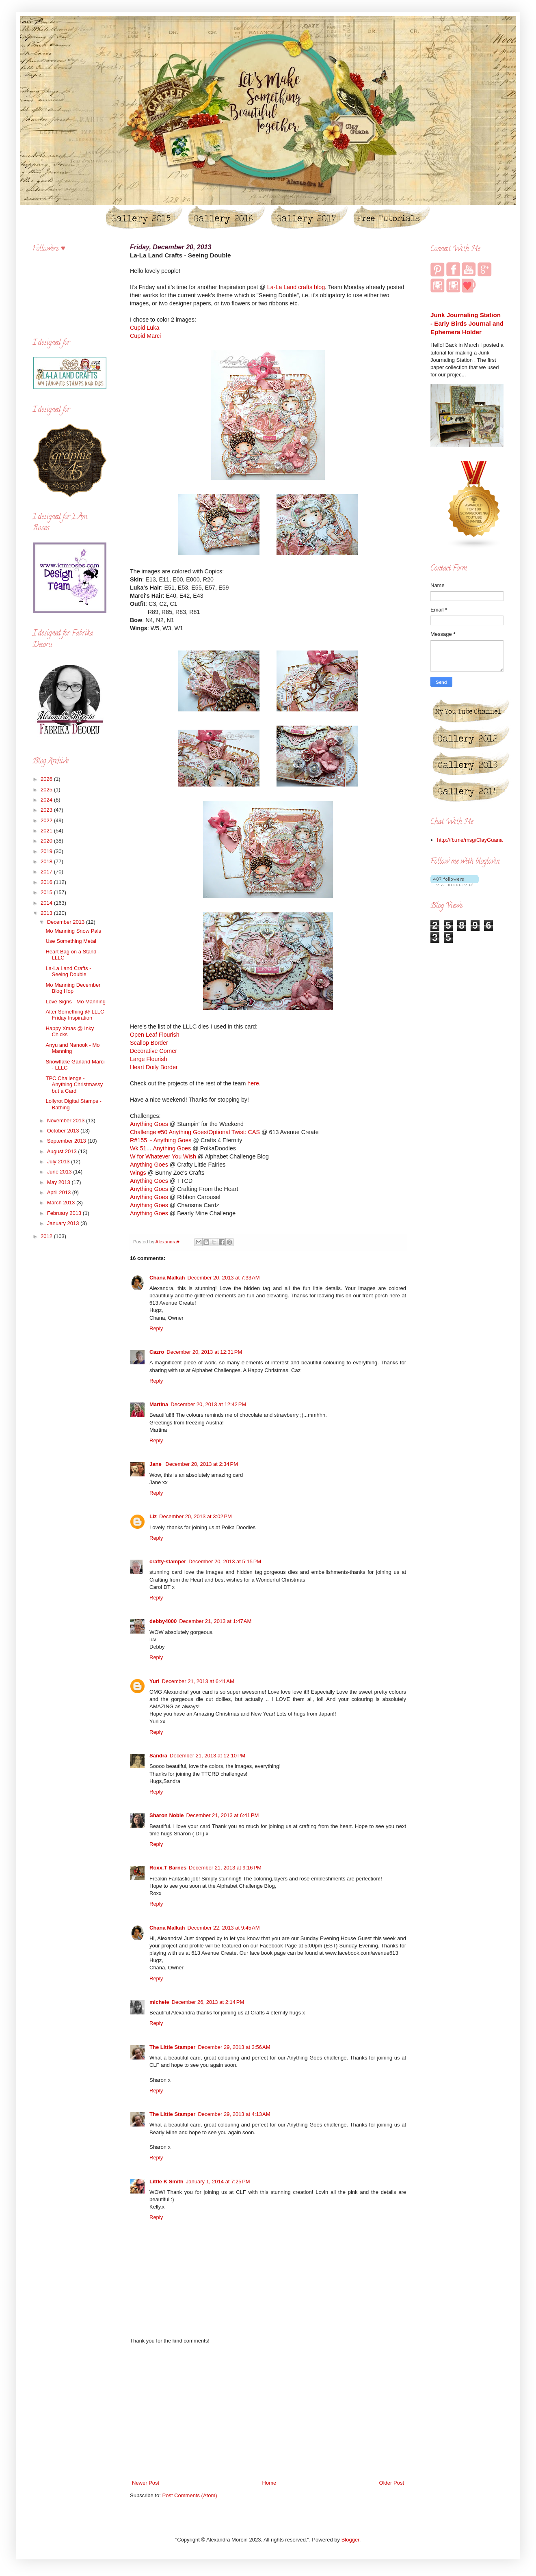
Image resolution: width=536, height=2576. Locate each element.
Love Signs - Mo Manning (75, 1001)
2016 (47, 882)
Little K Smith (166, 2181)
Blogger (350, 2540)
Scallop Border (149, 1042)
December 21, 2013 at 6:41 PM (222, 1815)
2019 (47, 851)
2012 (47, 1236)
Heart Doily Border (154, 1067)
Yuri (154, 1681)
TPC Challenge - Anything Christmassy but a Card (74, 1084)
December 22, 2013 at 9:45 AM (223, 1928)
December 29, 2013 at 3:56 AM (234, 2047)
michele (159, 2002)
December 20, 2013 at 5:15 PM (224, 1561)
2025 (47, 790)
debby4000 (163, 1621)
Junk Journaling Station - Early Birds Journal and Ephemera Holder (467, 323)
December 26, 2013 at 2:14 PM (207, 2002)
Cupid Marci (145, 336)
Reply (156, 1328)
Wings (138, 1172)
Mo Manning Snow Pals (73, 931)
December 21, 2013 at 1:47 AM (215, 1621)
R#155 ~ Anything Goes (160, 1140)
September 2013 (67, 1141)
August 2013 (62, 1151)
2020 (47, 841)
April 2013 (59, 1192)
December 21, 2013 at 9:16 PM (225, 1868)
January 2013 (63, 1223)
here (253, 1083)
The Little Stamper (172, 2047)
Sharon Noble (166, 1815)
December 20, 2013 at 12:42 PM (208, 1404)
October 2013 (63, 1131)
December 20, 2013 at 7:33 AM (223, 1278)
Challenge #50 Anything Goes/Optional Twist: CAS (195, 1132)
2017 (47, 872)
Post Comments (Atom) (189, 2495)
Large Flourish (148, 1059)
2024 (47, 800)
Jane (156, 1464)
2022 (47, 820)
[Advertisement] (268, 2412)
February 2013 (65, 1213)
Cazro (156, 1352)
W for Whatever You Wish (163, 1156)
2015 (47, 892)
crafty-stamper (167, 1561)
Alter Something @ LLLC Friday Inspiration (74, 1015)
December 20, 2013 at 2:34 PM (201, 1464)
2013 (47, 913)
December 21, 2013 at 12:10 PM (207, 1756)
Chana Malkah (167, 1278)
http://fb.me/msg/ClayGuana (470, 840)
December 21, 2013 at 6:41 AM (198, 1681)
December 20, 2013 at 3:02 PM (195, 1516)
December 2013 (66, 922)
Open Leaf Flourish (154, 1034)
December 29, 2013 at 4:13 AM (234, 2114)
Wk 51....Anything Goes (160, 1148)
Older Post (391, 2483)
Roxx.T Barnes (167, 1868)
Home (269, 2483)
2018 (47, 861)
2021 (47, 831)
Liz (153, 1516)
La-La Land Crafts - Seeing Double (68, 971)
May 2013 (59, 1182)
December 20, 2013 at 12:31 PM (204, 1352)
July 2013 (59, 1161)
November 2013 (66, 1120)
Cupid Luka (144, 327)
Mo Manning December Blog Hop (72, 988)
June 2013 (60, 1172)
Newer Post (145, 2483)
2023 (47, 810)
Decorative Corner (153, 1051)
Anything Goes (149, 1124)
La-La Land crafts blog (296, 287)
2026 (47, 779)
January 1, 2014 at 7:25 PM (218, 2181)
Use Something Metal (70, 941)
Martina (158, 1404)
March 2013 (61, 1202)
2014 (47, 903)
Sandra (158, 1756)
